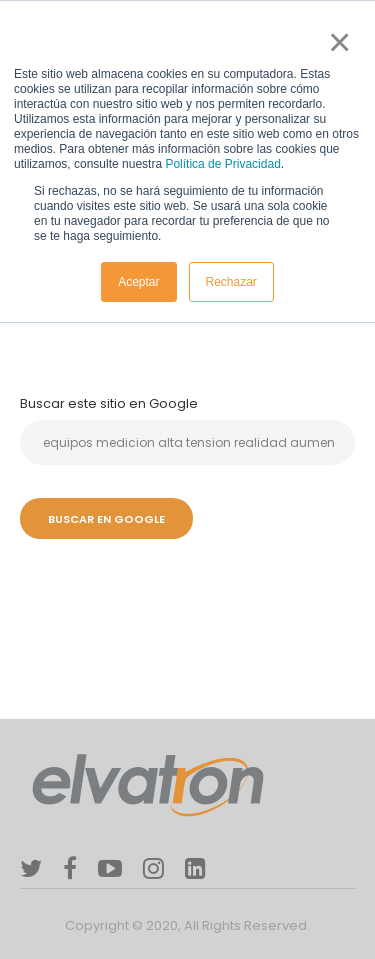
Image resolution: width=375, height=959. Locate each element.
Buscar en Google (106, 519)
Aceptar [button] (138, 282)
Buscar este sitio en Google (109, 403)
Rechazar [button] (231, 282)
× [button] (335, 42)
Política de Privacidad (222, 164)
